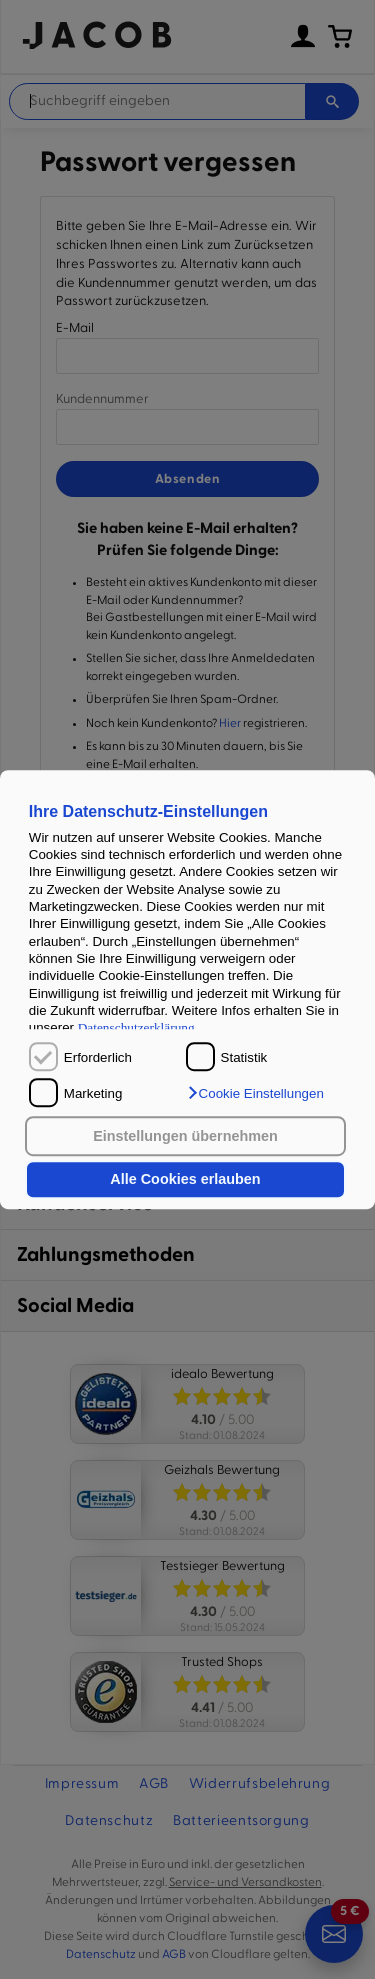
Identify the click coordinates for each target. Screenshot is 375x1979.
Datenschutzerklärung (136, 1027)
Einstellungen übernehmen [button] (185, 1136)
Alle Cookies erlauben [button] (185, 1180)
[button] (255, 1093)
